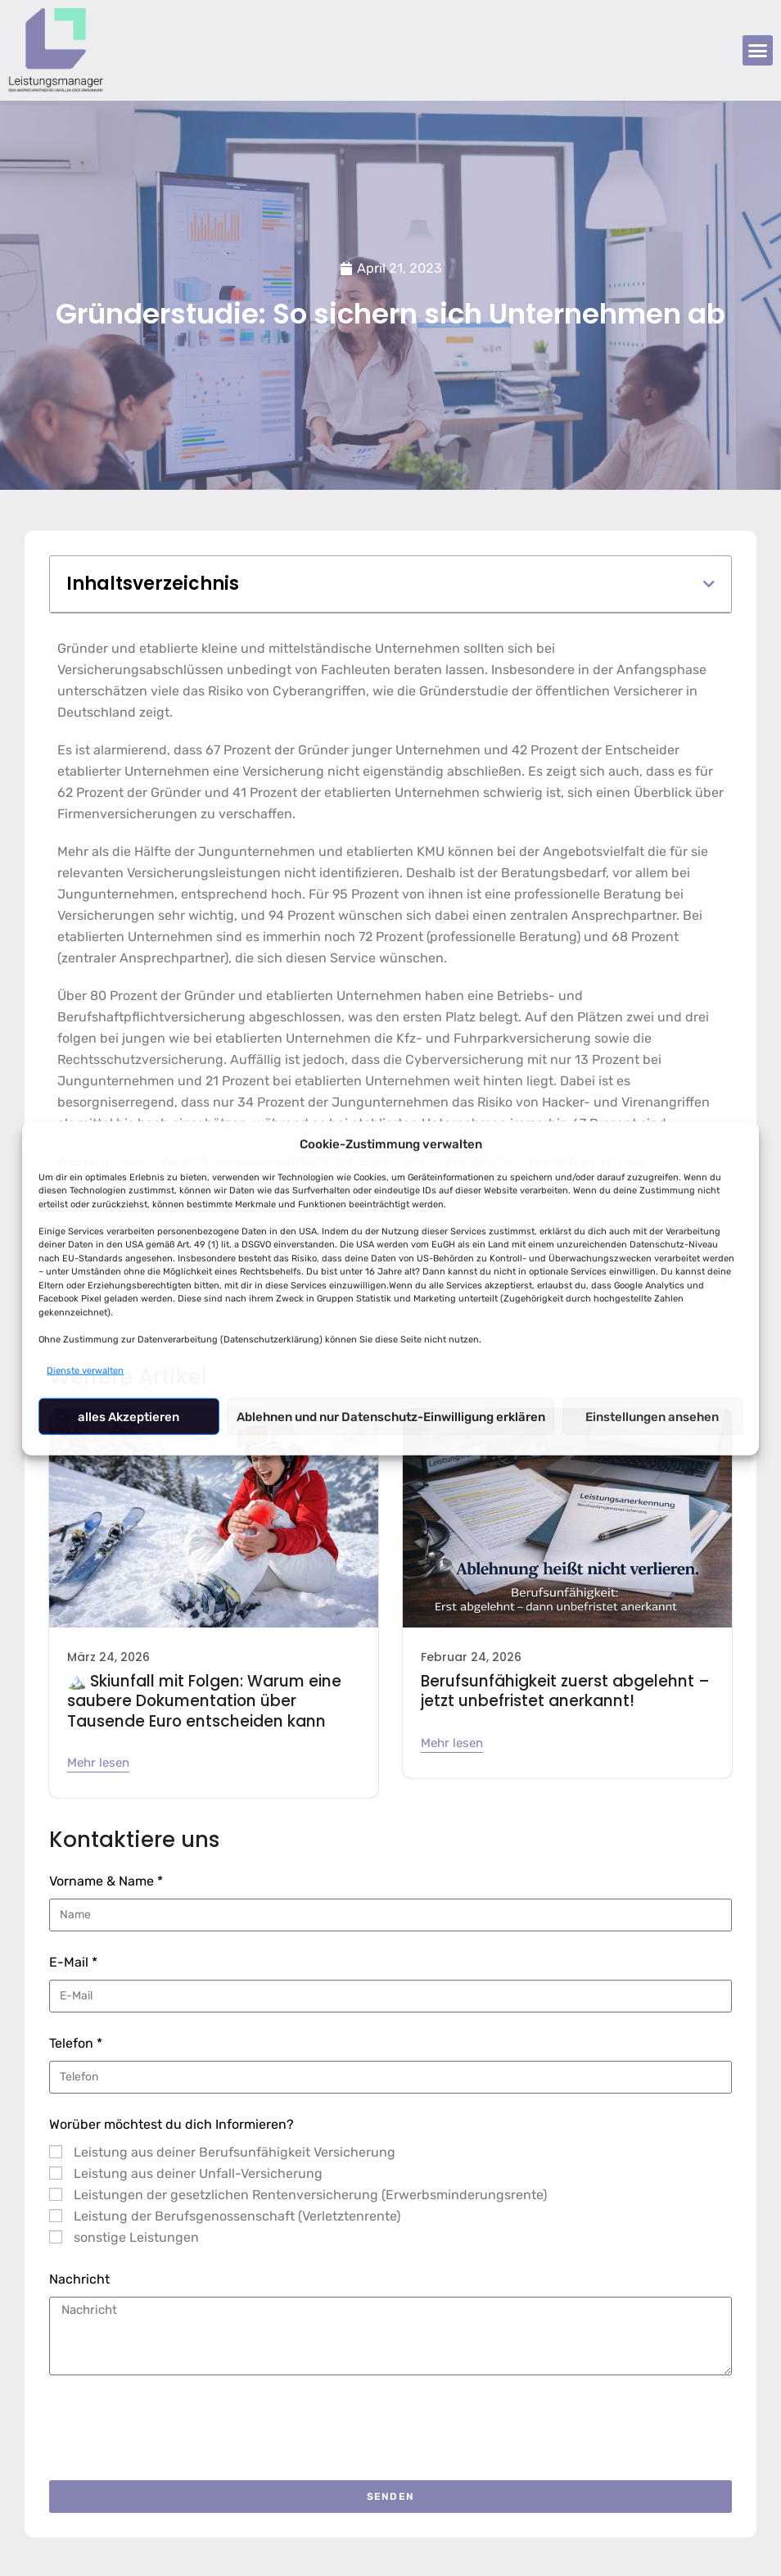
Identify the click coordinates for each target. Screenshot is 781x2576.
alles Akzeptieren (128, 1416)
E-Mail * (73, 1959)
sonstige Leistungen (136, 2235)
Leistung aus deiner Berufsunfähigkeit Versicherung (234, 2149)
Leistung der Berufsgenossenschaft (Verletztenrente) (237, 2213)
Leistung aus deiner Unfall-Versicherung (198, 2171)
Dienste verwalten (85, 1370)
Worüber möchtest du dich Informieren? (171, 2122)
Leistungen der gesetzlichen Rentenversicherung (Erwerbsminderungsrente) (310, 2192)
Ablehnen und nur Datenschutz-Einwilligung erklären (391, 1416)
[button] (758, 50)
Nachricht (79, 2276)
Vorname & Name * (106, 1878)
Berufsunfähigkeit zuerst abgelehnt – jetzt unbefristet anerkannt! (558, 1690)
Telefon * (75, 2041)
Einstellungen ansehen (652, 1416)
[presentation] (173, 2425)
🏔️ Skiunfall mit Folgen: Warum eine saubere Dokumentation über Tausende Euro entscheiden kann (197, 1700)
